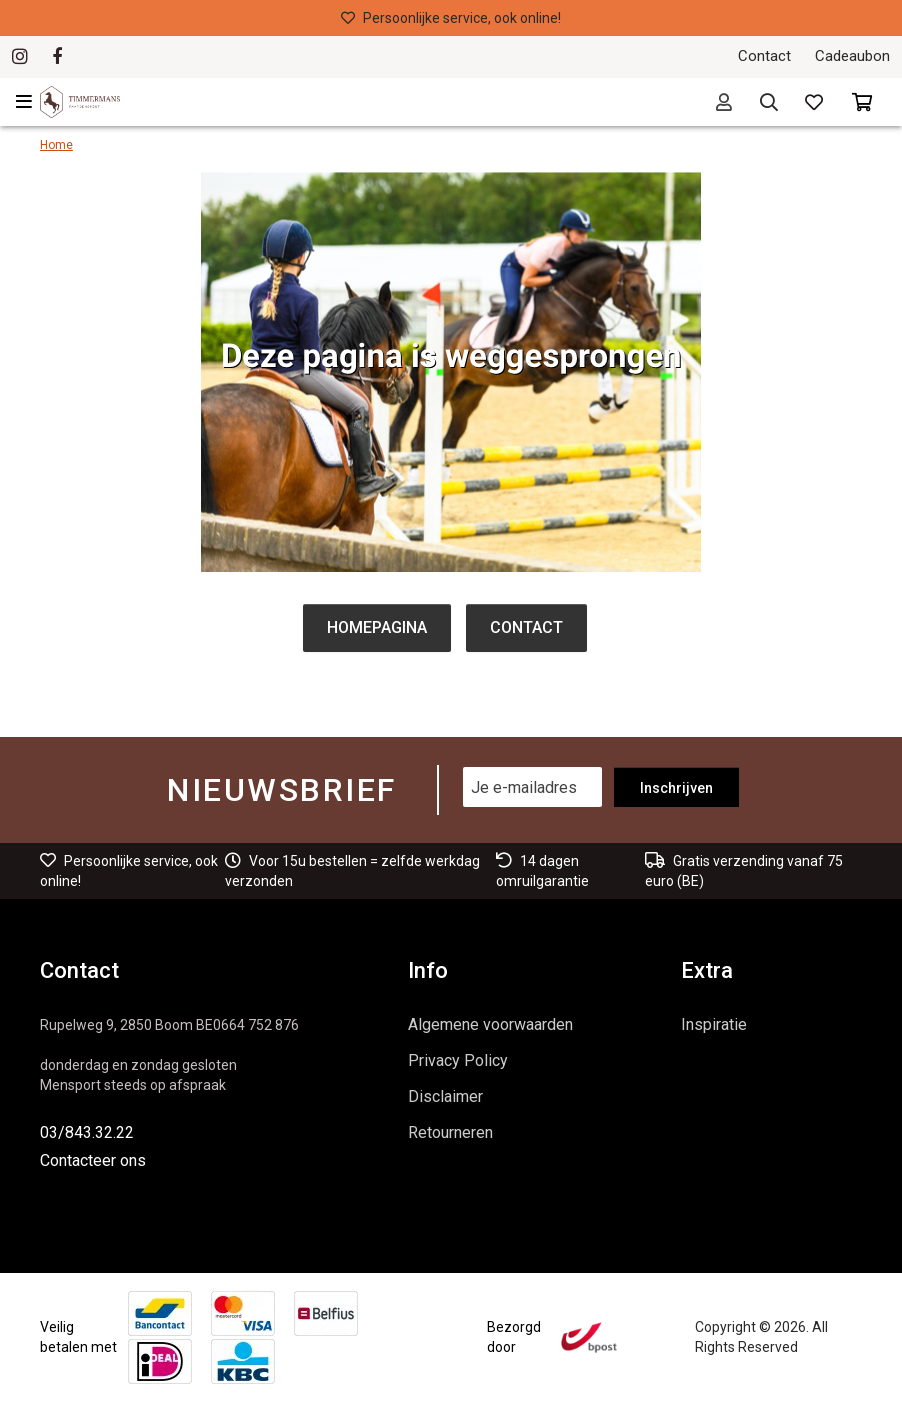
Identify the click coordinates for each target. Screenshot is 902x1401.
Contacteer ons (93, 1160)
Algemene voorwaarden (490, 1024)
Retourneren (450, 1132)
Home (56, 145)
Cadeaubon (852, 56)
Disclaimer (445, 1096)
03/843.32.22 (87, 1132)
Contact (764, 56)
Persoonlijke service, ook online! (451, 18)
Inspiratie (714, 1024)
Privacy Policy (458, 1060)
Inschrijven (676, 788)
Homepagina (377, 627)
